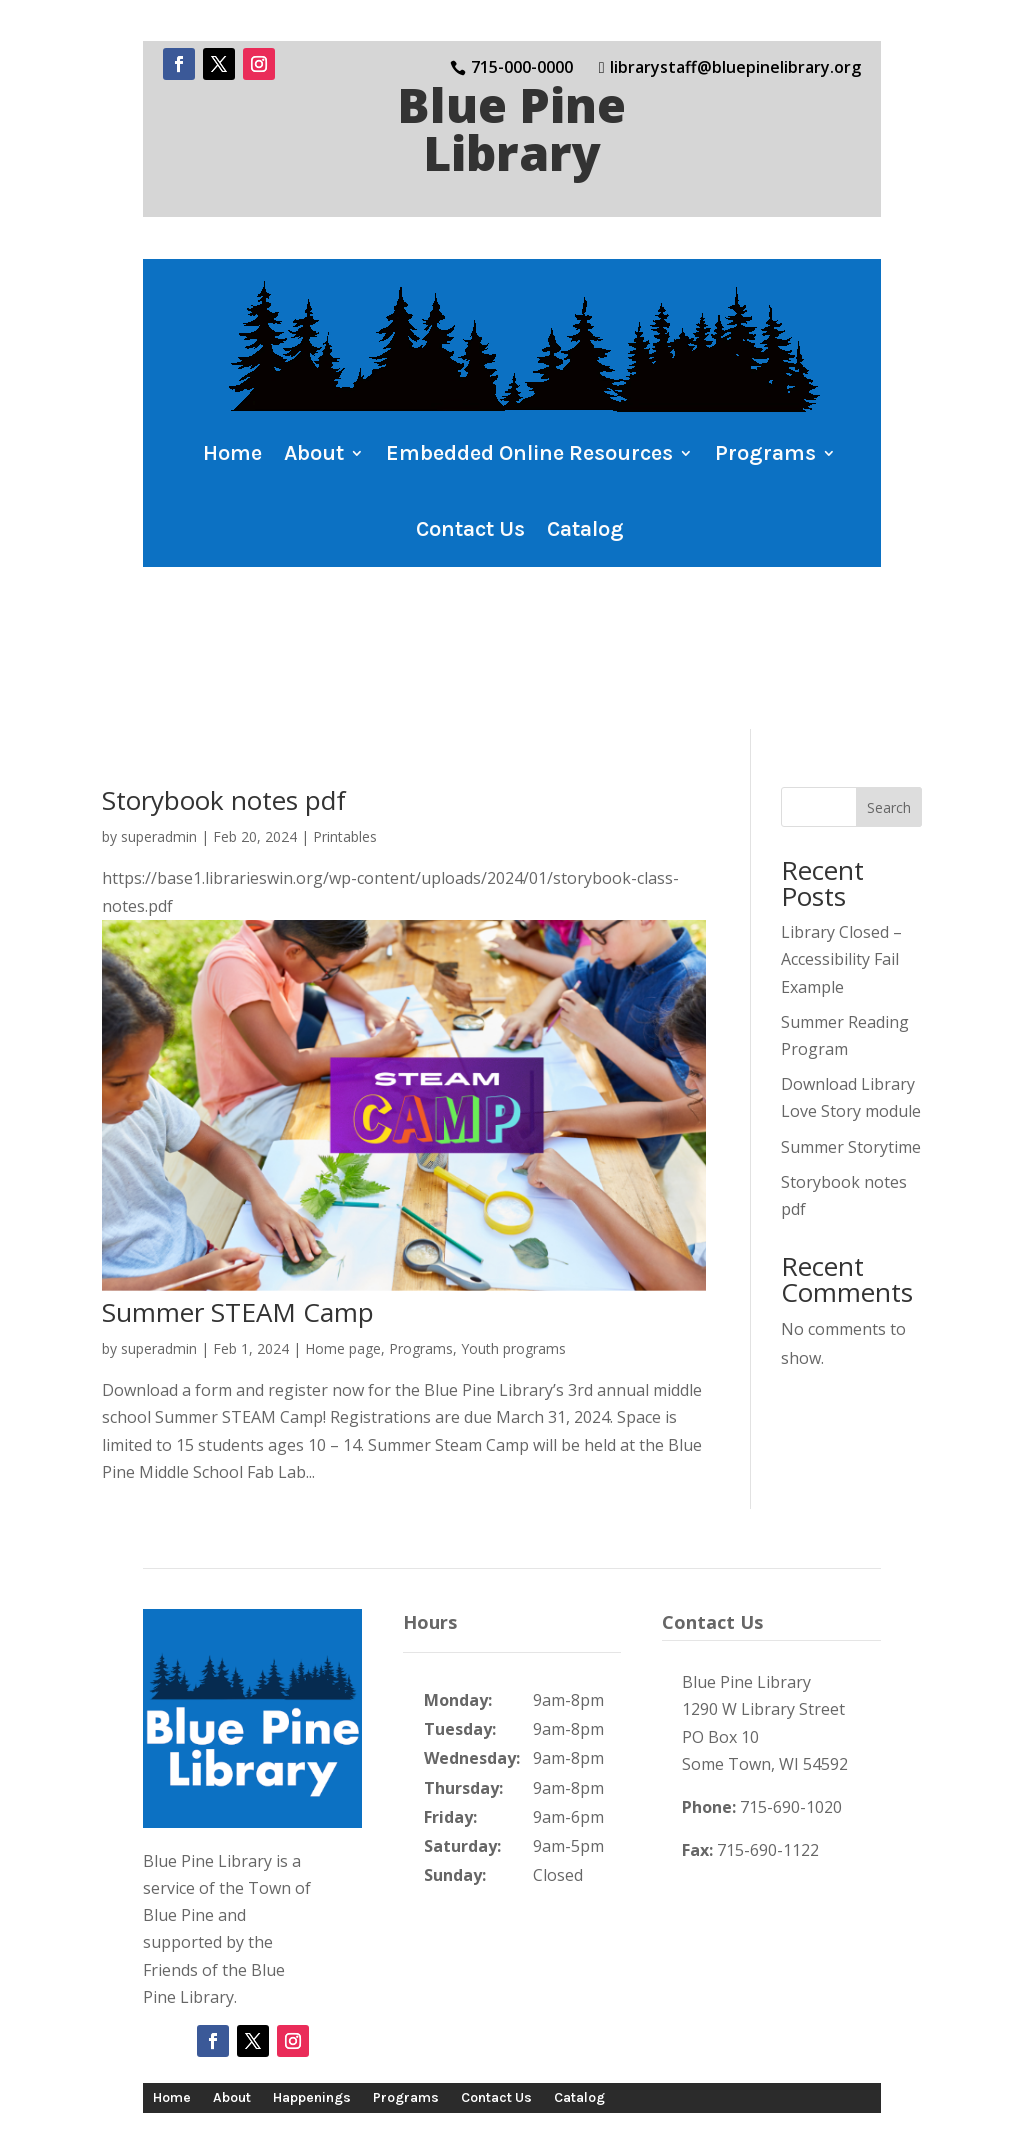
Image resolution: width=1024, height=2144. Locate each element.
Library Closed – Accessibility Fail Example (841, 864)
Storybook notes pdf (224, 705)
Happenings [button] (312, 2001)
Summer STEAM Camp (238, 1217)
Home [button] (232, 453)
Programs (421, 1253)
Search (889, 711)
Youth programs (513, 1253)
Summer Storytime (851, 1051)
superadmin (159, 741)
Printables (345, 741)
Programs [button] (765, 453)
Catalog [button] (585, 529)
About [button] (314, 453)
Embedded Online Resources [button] (529, 453)
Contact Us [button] (470, 529)
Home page (343, 1253)
